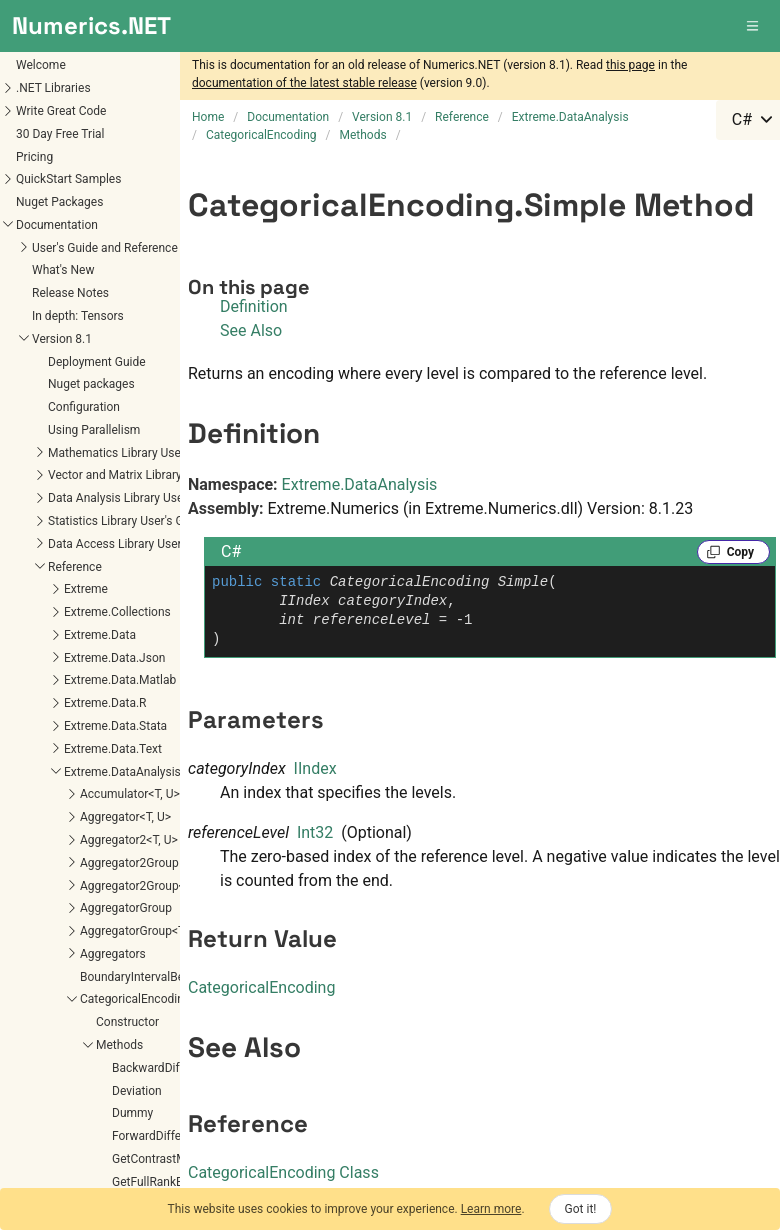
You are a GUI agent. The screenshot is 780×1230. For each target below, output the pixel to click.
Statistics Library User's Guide (127, 521)
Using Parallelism (94, 430)
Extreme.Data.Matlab (120, 680)
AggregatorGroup (126, 908)
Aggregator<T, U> (125, 817)
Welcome (41, 65)
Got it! (581, 1209)
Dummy (132, 1113)
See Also (251, 330)
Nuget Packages (59, 202)
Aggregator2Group (129, 863)
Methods (119, 1045)
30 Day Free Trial (60, 134)
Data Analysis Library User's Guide (138, 498)
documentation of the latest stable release (304, 83)
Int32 (315, 832)
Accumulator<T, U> (130, 794)
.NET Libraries (53, 88)
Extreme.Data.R (105, 703)
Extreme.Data (100, 635)
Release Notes (70, 293)
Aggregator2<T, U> (129, 840)
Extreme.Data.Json (114, 658)
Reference (75, 567)
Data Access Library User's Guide (135, 544)
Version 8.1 (62, 339)
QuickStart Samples (68, 179)
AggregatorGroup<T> (135, 931)
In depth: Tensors (78, 316)
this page (630, 65)
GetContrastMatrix (161, 1159)
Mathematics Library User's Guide (137, 453)
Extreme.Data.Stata (115, 726)
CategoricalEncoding (135, 999)
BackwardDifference (166, 1068)
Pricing (34, 157)
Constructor (127, 1022)
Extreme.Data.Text (113, 749)
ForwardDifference (161, 1136)
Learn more (491, 1209)
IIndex (315, 768)
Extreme (86, 589)
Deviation (137, 1091)
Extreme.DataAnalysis (122, 772)
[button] (754, 26)
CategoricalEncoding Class (283, 1172)
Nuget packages (91, 384)
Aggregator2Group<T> (139, 886)
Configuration (84, 407)
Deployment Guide (97, 362)
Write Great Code (61, 111)
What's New (63, 270)
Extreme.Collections (117, 612)
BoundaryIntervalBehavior (148, 977)
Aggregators (113, 954)
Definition (254, 306)
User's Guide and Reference (105, 248)
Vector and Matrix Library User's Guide (149, 475)
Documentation (57, 225)
